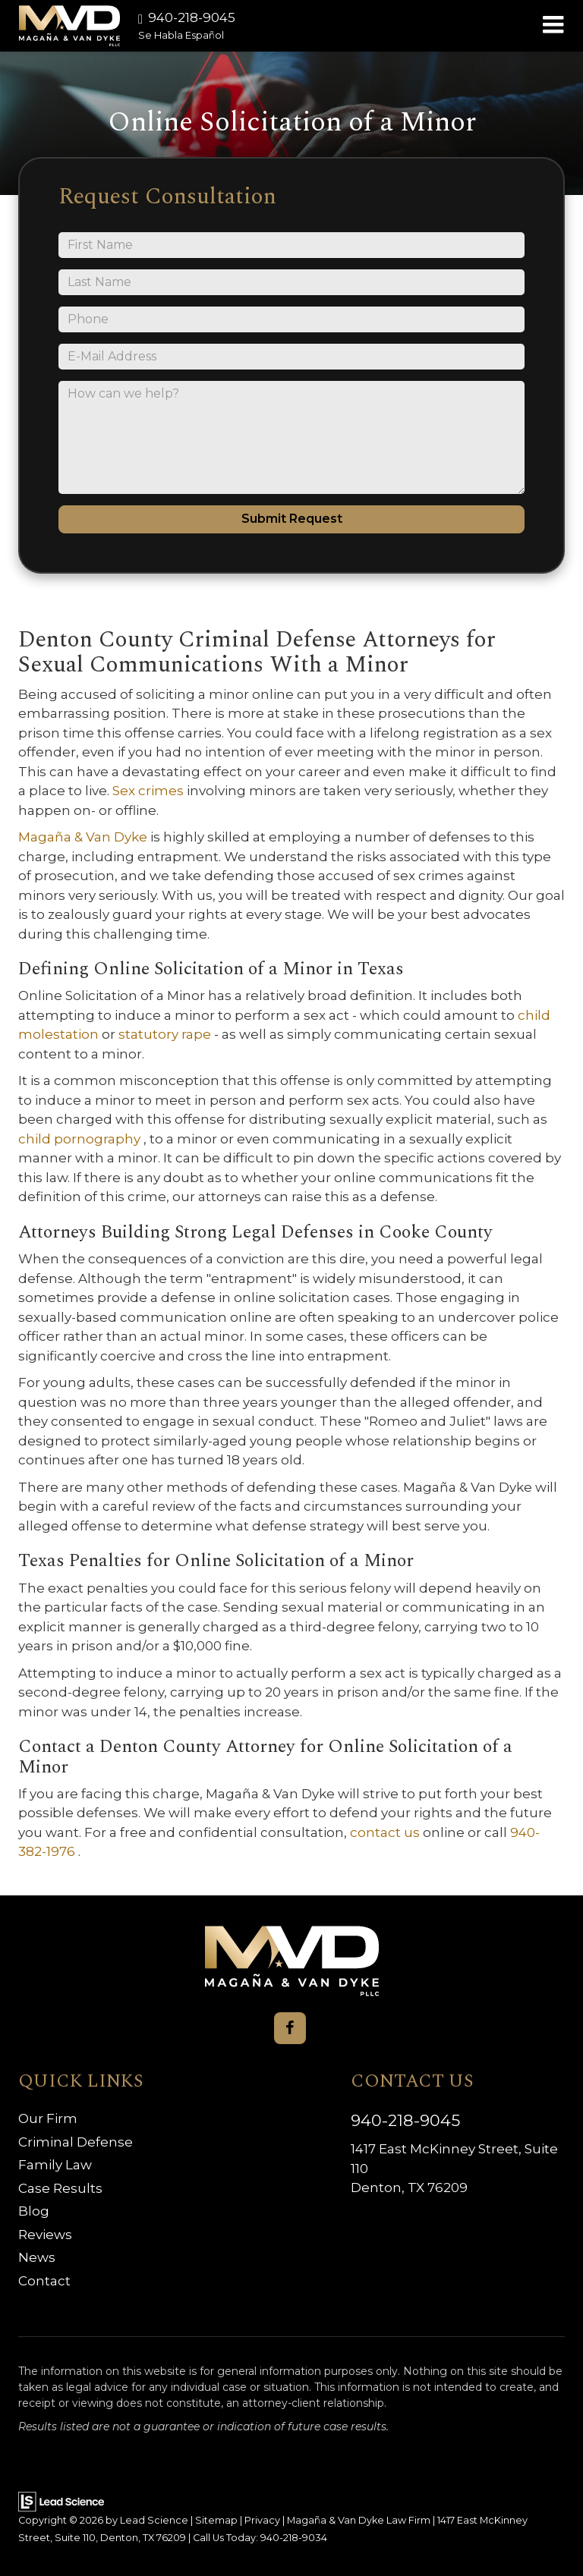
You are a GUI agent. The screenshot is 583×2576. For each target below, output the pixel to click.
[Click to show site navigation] (553, 26)
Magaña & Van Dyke (84, 837)
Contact (44, 2280)
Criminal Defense (75, 2142)
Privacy (262, 2520)
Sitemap (216, 2520)
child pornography (80, 1138)
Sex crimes (149, 790)
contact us (386, 1832)
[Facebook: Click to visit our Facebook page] (290, 2028)
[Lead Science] (61, 2500)
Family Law (55, 2164)
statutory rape (166, 1034)
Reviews (45, 2234)
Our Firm (47, 2118)
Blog (33, 2211)
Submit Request (291, 518)
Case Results (60, 2188)
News (36, 2257)
